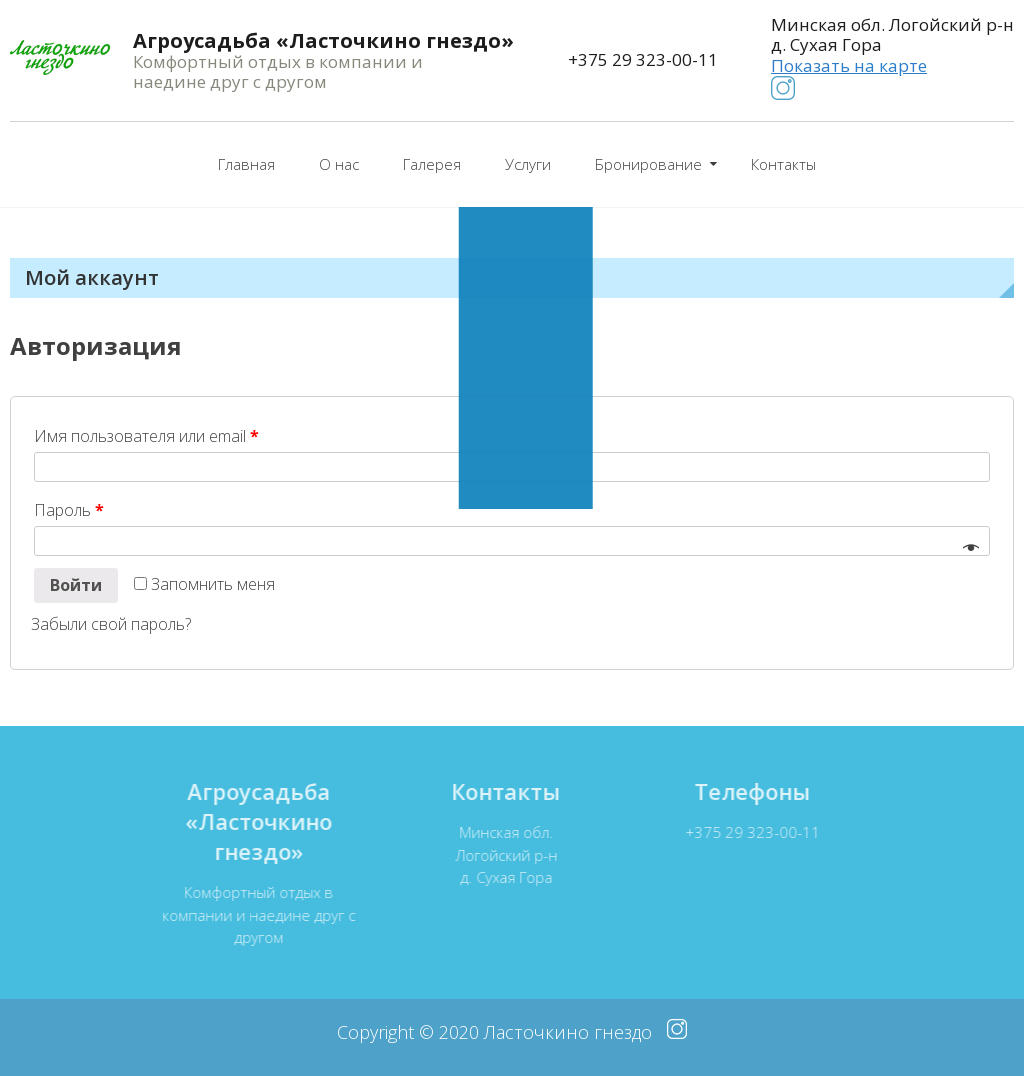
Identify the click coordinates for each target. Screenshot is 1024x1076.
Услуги (528, 164)
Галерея (432, 164)
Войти (76, 585)
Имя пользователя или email (146, 436)
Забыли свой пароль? (111, 624)
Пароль (69, 510)
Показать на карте (849, 65)
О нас (339, 164)
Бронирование (648, 164)
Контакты (783, 164)
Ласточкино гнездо (568, 1032)
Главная (246, 164)
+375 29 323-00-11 (643, 59)
